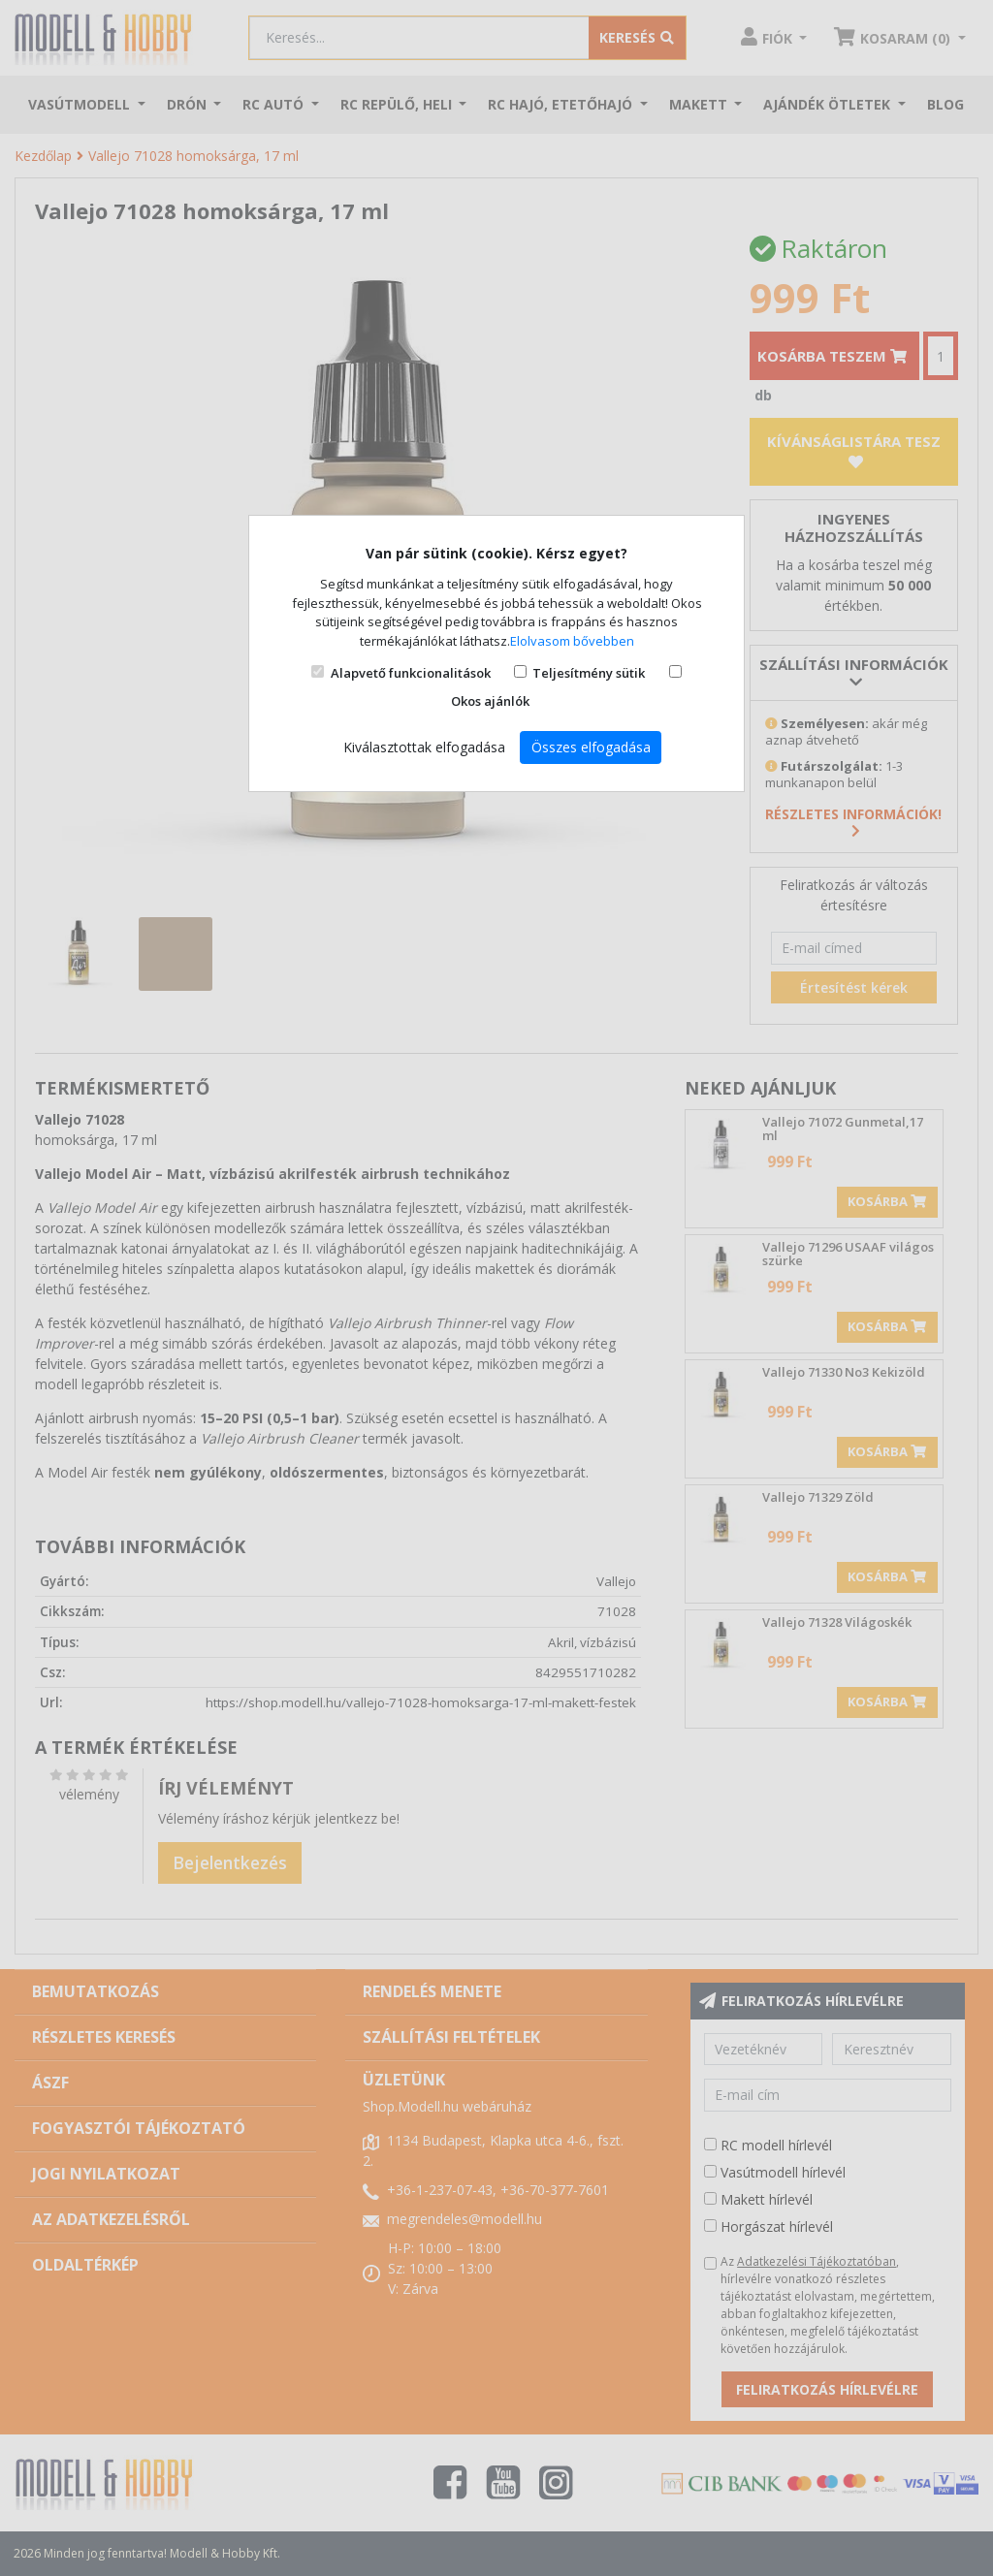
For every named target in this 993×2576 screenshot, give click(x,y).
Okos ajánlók (490, 701)
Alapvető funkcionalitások (411, 673)
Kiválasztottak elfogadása (424, 747)
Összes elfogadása (591, 747)
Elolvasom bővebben (572, 641)
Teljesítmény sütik (588, 673)
